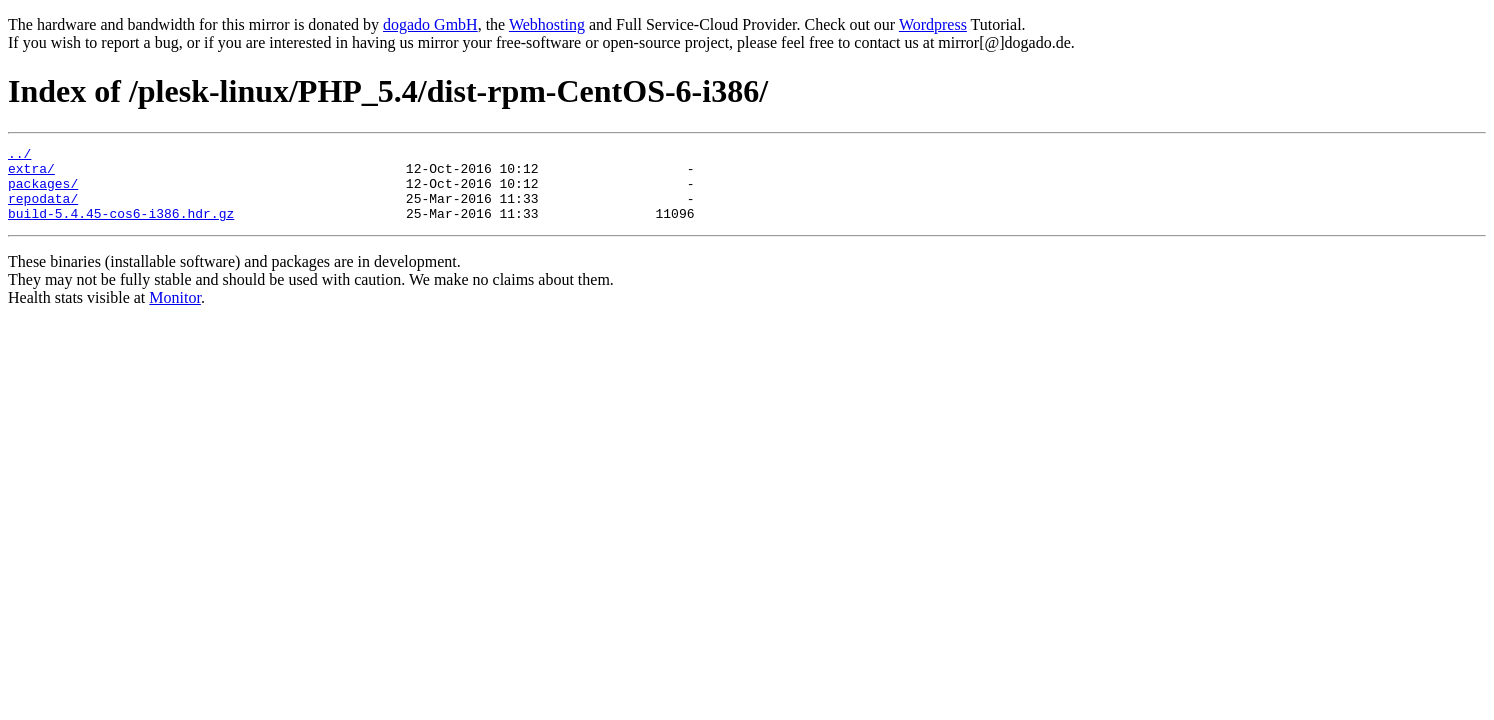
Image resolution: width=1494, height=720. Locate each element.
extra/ (31, 174)
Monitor (175, 312)
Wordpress (933, 24)
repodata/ (43, 210)
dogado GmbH (430, 24)
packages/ (43, 192)
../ (19, 156)
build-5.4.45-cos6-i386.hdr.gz (121, 228)
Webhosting (547, 24)
